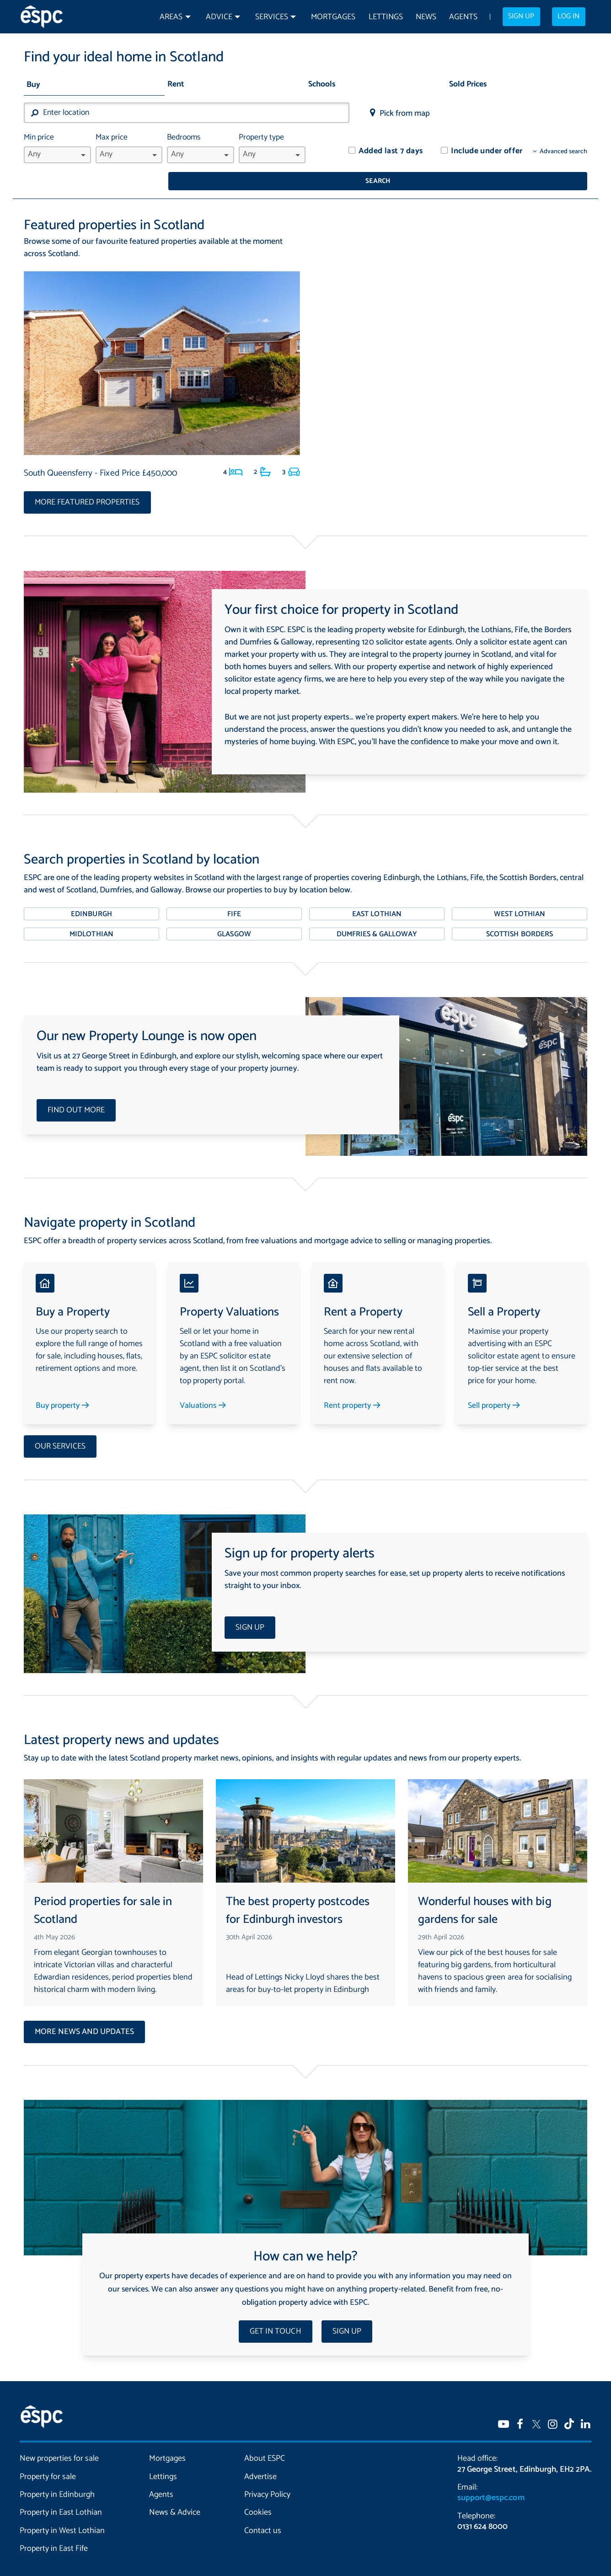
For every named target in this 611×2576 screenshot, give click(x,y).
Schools (321, 84)
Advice (219, 17)
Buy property (63, 1387)
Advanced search (563, 151)
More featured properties (87, 484)
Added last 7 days (391, 151)
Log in (568, 16)
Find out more (76, 1092)
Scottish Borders (519, 916)
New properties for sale (59, 2440)
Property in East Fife (54, 2530)
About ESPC (264, 2440)
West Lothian (519, 896)
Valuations (204, 1387)
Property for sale (48, 2458)
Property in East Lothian (61, 2494)
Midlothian (91, 916)
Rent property (353, 1387)
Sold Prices (468, 84)
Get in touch (275, 2313)
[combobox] (186, 112)
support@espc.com (490, 2479)
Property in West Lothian (62, 2512)
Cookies (258, 2494)
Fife (234, 896)
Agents (463, 17)
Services (271, 17)
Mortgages (333, 17)
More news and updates (84, 2013)
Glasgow (234, 916)
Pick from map (405, 113)
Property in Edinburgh (57, 2476)
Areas (171, 17)
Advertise (260, 2458)
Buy (33, 84)
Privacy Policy (267, 2476)
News (426, 17)
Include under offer (486, 151)
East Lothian (376, 896)
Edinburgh (91, 896)
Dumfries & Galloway (377, 916)
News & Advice (174, 2494)
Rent (175, 84)
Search (522, 115)
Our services (60, 1428)
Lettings (386, 17)
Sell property (495, 1387)
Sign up (521, 16)
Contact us (262, 2512)
